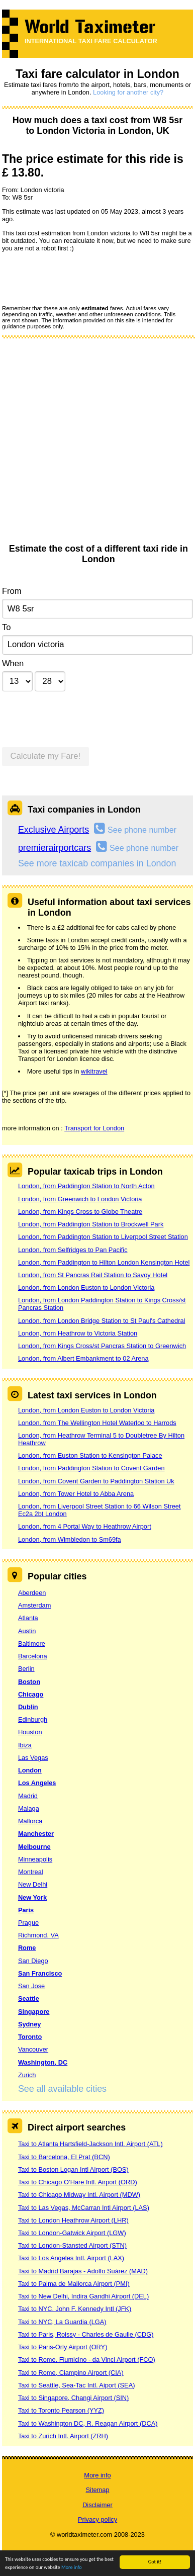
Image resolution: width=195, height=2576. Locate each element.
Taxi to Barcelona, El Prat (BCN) (64, 2157)
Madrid (28, 1796)
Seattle (28, 1998)
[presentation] (78, 278)
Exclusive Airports (53, 830)
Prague (28, 1922)
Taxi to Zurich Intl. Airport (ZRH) (63, 2436)
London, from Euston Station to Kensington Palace (90, 1455)
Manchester (36, 1833)
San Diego (33, 1961)
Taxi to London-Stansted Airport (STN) (72, 2245)
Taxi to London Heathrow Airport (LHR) (73, 2220)
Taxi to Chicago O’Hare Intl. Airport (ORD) (77, 2182)
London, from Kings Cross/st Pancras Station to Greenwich (102, 1346)
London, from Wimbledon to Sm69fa (69, 1539)
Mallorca (30, 1821)
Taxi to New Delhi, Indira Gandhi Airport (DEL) (83, 2296)
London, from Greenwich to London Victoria (80, 1199)
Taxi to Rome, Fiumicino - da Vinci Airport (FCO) (86, 2359)
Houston (30, 1732)
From (12, 591)
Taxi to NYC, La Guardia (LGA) (62, 2322)
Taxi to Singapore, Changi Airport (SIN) (73, 2398)
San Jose (31, 1986)
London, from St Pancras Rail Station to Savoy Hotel (92, 1275)
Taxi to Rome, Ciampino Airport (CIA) (71, 2372)
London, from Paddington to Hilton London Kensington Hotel (104, 1262)
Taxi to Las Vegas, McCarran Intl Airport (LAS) (83, 2207)
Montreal (30, 1872)
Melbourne (34, 1846)
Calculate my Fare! (46, 756)
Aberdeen (32, 1592)
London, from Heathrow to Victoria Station (77, 1333)
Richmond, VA (38, 1935)
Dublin (28, 1707)
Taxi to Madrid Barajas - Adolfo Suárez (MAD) (83, 2271)
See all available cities (62, 2089)
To (6, 627)
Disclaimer (97, 2505)
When (13, 663)
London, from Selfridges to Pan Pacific (73, 1250)
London (30, 1770)
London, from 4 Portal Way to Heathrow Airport (84, 1526)
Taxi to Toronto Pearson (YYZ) (61, 2410)
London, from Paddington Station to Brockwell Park (91, 1224)
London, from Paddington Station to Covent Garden (91, 1468)
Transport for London (94, 1128)
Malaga (28, 1808)
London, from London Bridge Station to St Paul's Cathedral (101, 1320)
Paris (26, 1910)
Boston (29, 1681)
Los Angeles (37, 1783)
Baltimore (31, 1643)
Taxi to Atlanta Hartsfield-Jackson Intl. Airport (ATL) (90, 2144)
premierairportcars (54, 848)
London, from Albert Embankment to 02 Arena (83, 1358)
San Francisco (40, 1973)
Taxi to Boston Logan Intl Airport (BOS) (73, 2169)
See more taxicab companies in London (97, 863)
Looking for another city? (128, 92)
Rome (27, 1947)
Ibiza (25, 1745)
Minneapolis (35, 1859)
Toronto (30, 2036)
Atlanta (28, 1618)
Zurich (27, 2075)
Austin (27, 1631)
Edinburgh (32, 1719)
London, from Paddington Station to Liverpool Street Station (103, 1236)
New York (32, 1897)
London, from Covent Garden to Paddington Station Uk (96, 1481)
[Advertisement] (94, 444)
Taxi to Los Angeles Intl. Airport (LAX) (71, 2258)
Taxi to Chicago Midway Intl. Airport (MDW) (79, 2194)
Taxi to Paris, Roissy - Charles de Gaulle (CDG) (86, 2334)
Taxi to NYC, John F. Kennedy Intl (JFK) (74, 2309)
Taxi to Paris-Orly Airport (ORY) (63, 2347)
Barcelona (32, 1656)
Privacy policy (97, 2519)
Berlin (26, 1668)
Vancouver (33, 2049)
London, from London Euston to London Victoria (86, 1287)
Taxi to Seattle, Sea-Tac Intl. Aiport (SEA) (76, 2385)
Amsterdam (34, 1605)
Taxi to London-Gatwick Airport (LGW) (72, 2233)
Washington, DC (42, 2062)
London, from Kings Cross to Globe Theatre (80, 1211)
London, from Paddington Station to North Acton (86, 1186)
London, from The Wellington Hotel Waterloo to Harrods (97, 1423)
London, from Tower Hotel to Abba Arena (76, 1493)
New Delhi (32, 1884)
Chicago (30, 1694)
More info (71, 2567)
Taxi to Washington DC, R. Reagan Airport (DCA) (88, 2423)
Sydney (29, 2024)
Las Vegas (33, 1757)
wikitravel (94, 1071)
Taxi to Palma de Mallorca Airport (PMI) (74, 2283)
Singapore (34, 2011)
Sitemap (98, 2490)
